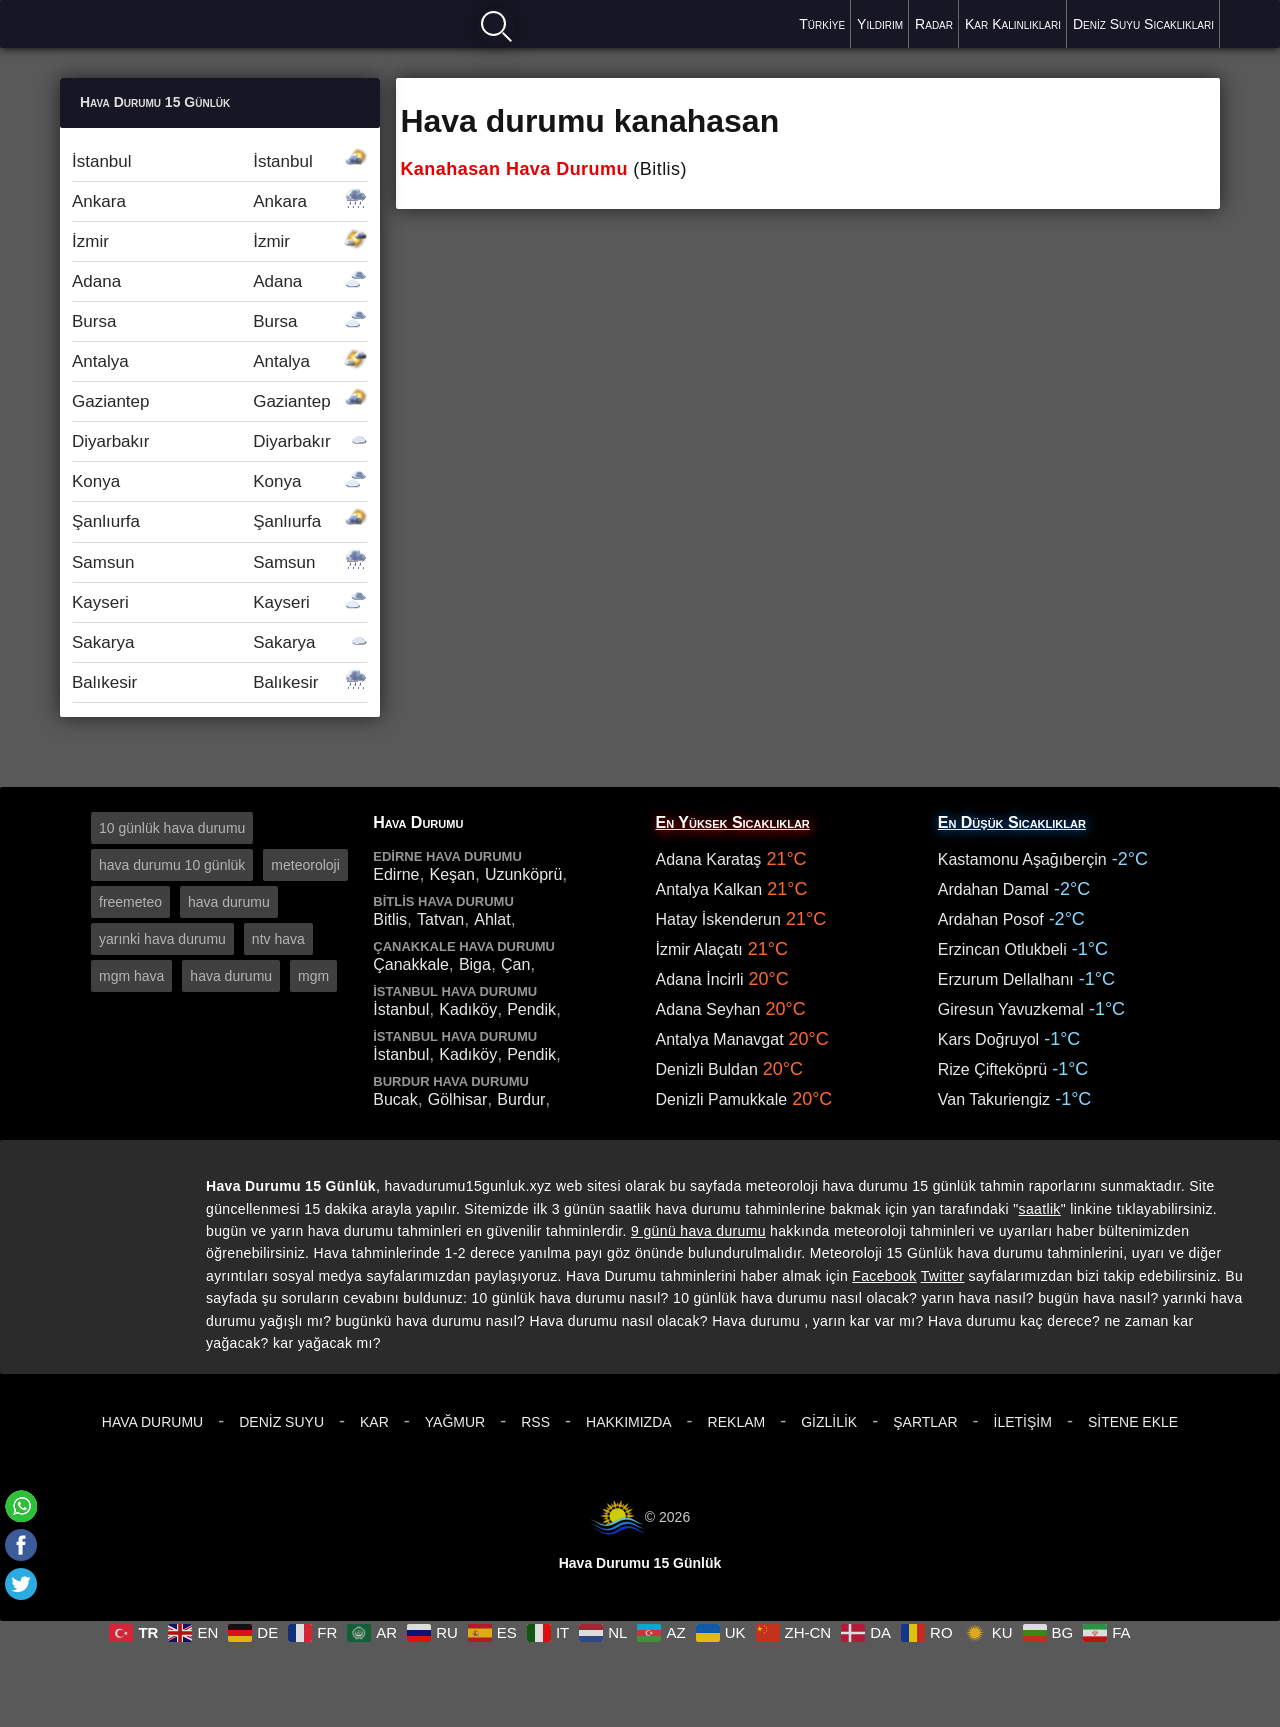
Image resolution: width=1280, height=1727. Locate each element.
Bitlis (390, 919)
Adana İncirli (700, 979)
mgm (313, 976)
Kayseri (220, 602)
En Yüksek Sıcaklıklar (733, 822)
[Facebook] (21, 1545)
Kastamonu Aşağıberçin (1022, 859)
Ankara (220, 201)
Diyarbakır (220, 441)
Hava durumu (131, 22)
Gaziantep (220, 401)
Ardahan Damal (993, 889)
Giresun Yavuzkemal (1011, 1009)
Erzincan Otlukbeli (1002, 949)
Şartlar (925, 1422)
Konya (220, 481)
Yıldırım (880, 24)
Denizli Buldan (707, 1069)
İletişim (1023, 1422)
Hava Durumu (152, 1422)
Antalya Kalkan (709, 889)
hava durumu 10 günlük (172, 865)
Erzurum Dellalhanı (1006, 979)
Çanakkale (411, 964)
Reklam (737, 1422)
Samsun (220, 562)
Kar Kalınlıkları (1013, 24)
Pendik (531, 1009)
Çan (515, 964)
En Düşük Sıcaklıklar (1012, 822)
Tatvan (440, 919)
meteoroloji (305, 865)
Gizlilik (829, 1422)
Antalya (220, 361)
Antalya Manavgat (720, 1039)
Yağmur (455, 1422)
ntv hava (278, 939)
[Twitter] (21, 1584)
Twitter (943, 1276)
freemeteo (130, 902)
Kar (374, 1422)
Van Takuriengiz (994, 1099)
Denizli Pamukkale (722, 1099)
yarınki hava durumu (162, 939)
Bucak (395, 1099)
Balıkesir (220, 682)
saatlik (1040, 1209)
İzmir (220, 241)
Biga (475, 964)
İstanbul (220, 161)
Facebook (884, 1276)
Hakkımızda (629, 1422)
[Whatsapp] (21, 1506)
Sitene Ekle (1133, 1422)
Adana (220, 281)
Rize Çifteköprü (992, 1069)
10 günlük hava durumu (172, 828)
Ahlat (492, 919)
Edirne (396, 874)
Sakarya (220, 642)
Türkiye (822, 24)
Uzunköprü (523, 874)
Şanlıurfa (220, 521)
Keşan (452, 874)
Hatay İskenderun (718, 919)
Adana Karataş (709, 859)
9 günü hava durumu (698, 1231)
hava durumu (229, 902)
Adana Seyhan (708, 1009)
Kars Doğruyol (988, 1039)
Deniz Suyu (281, 1422)
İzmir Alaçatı (699, 949)
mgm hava (131, 976)
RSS (535, 1422)
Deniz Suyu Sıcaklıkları (1143, 24)
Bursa (220, 321)
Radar (934, 24)
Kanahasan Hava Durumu (514, 169)
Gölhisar (458, 1099)
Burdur (521, 1099)
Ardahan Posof (991, 919)
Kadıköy (468, 1009)
